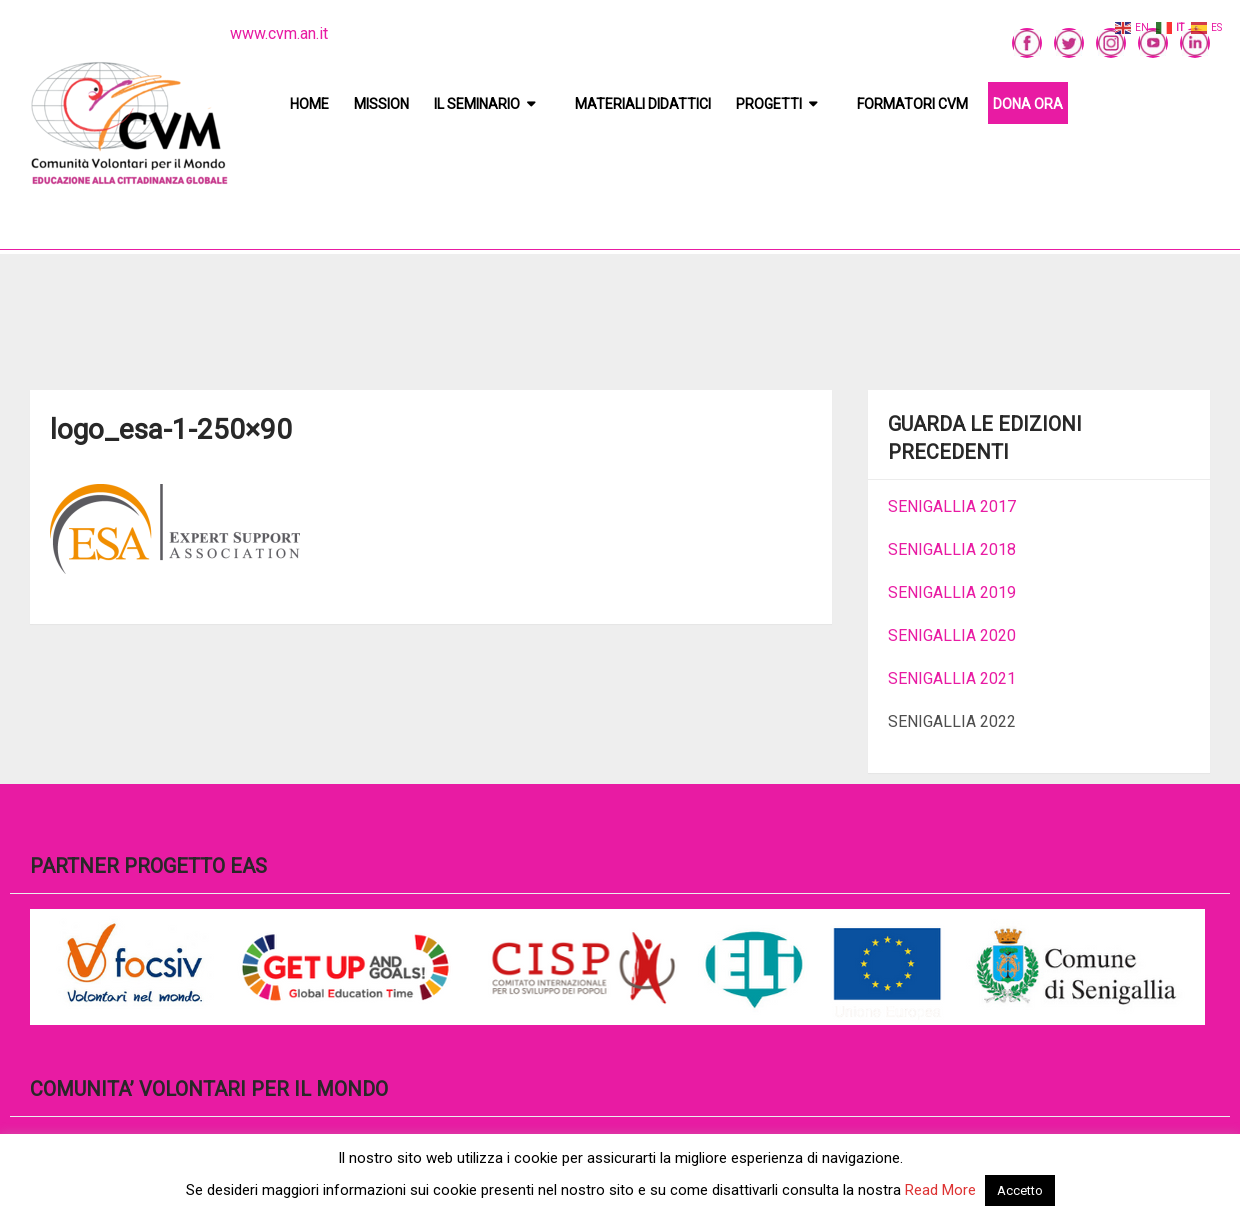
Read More (940, 1190)
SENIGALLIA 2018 (952, 549)
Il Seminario (477, 104)
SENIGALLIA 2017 (952, 506)
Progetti (769, 104)
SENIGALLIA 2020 (952, 635)
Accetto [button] (1020, 1190)
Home (309, 104)
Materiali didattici (643, 104)
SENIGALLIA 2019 (952, 592)
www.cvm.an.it (279, 33)
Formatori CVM (912, 104)
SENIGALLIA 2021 (952, 678)
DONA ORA (1028, 104)
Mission (381, 104)
